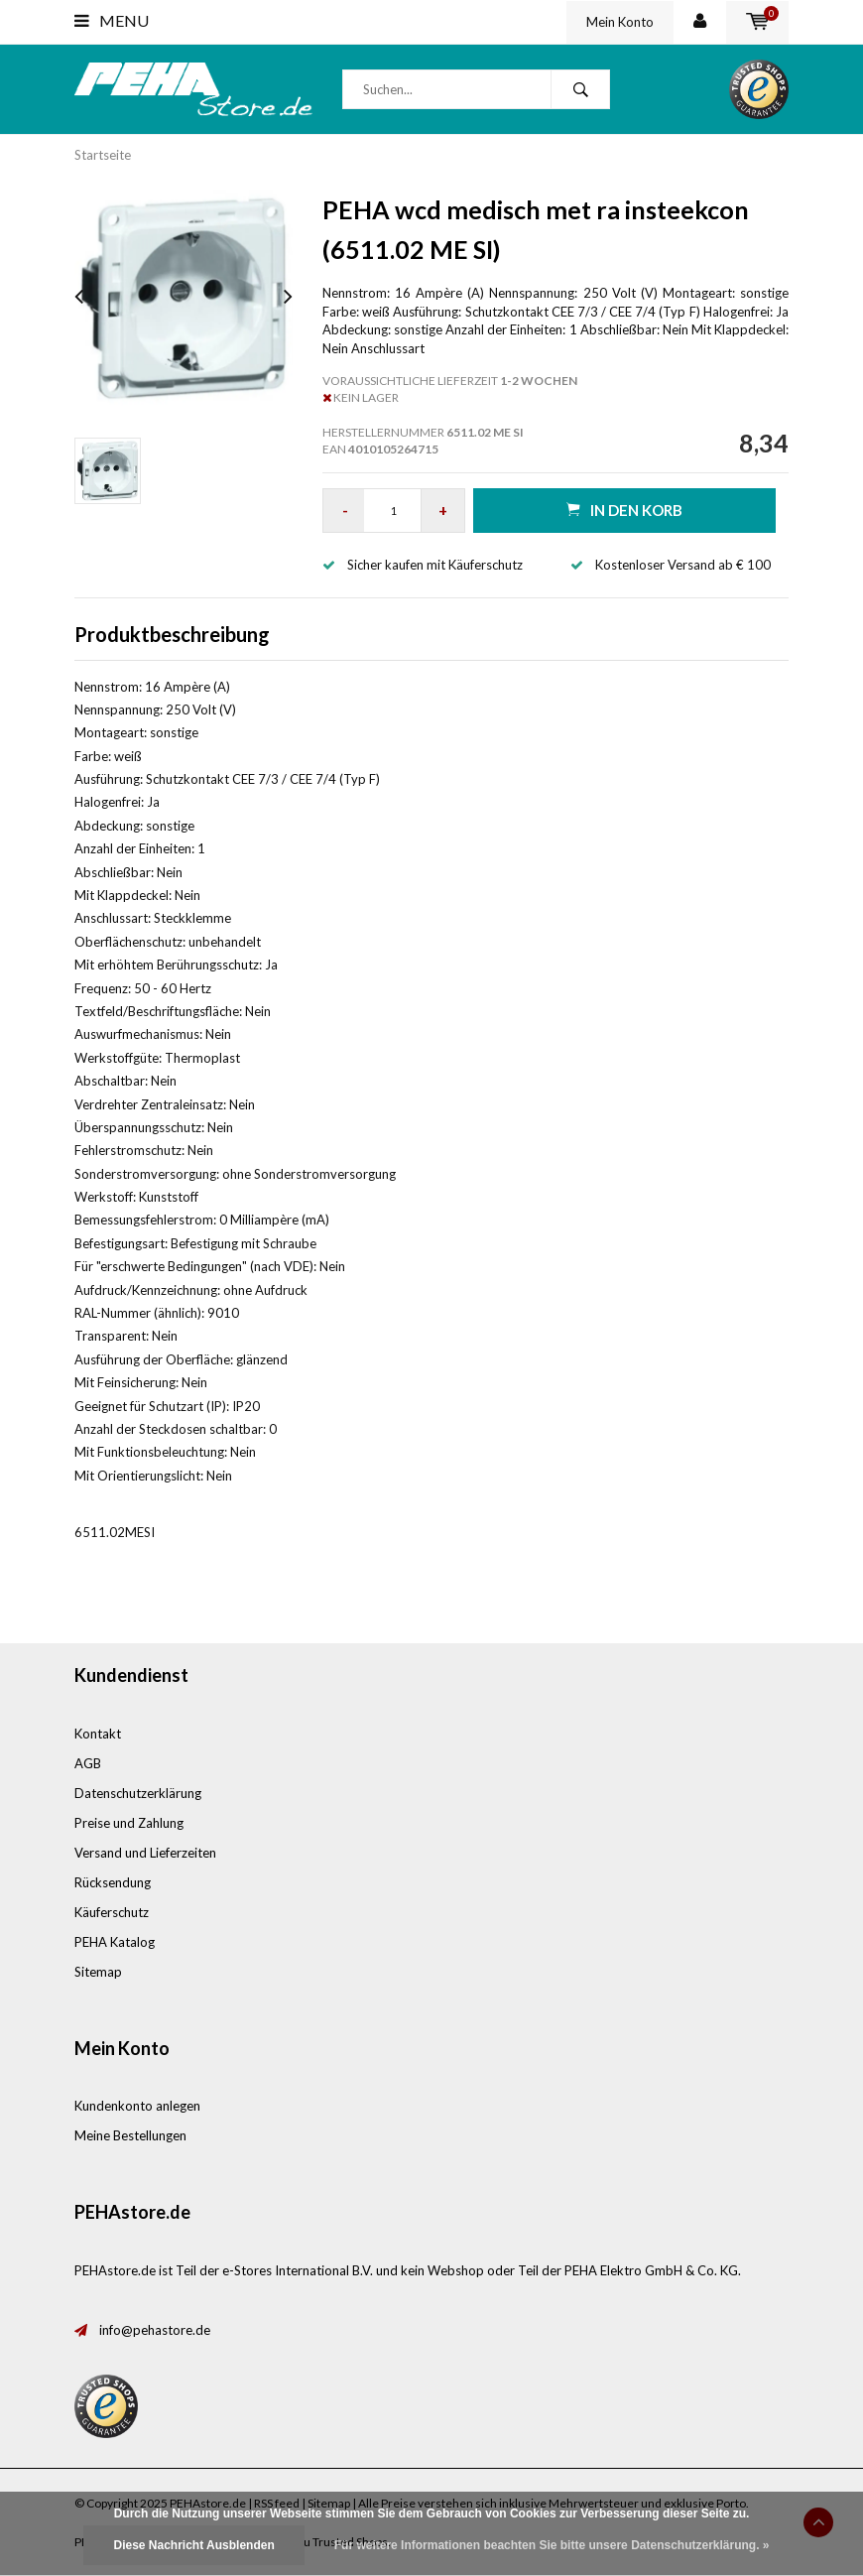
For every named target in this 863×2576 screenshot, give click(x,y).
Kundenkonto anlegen (137, 2106)
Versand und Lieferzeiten (145, 1853)
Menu (111, 20)
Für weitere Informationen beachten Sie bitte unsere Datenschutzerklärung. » (552, 2545)
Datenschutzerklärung (137, 1793)
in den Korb (624, 509)
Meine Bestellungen (130, 2135)
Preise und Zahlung (129, 1823)
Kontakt (97, 1733)
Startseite (102, 155)
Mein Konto (620, 22)
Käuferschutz (111, 1912)
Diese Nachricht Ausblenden (193, 2545)
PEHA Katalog (114, 1942)
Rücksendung (112, 1882)
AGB (87, 1763)
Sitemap (98, 1972)
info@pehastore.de (154, 2330)
